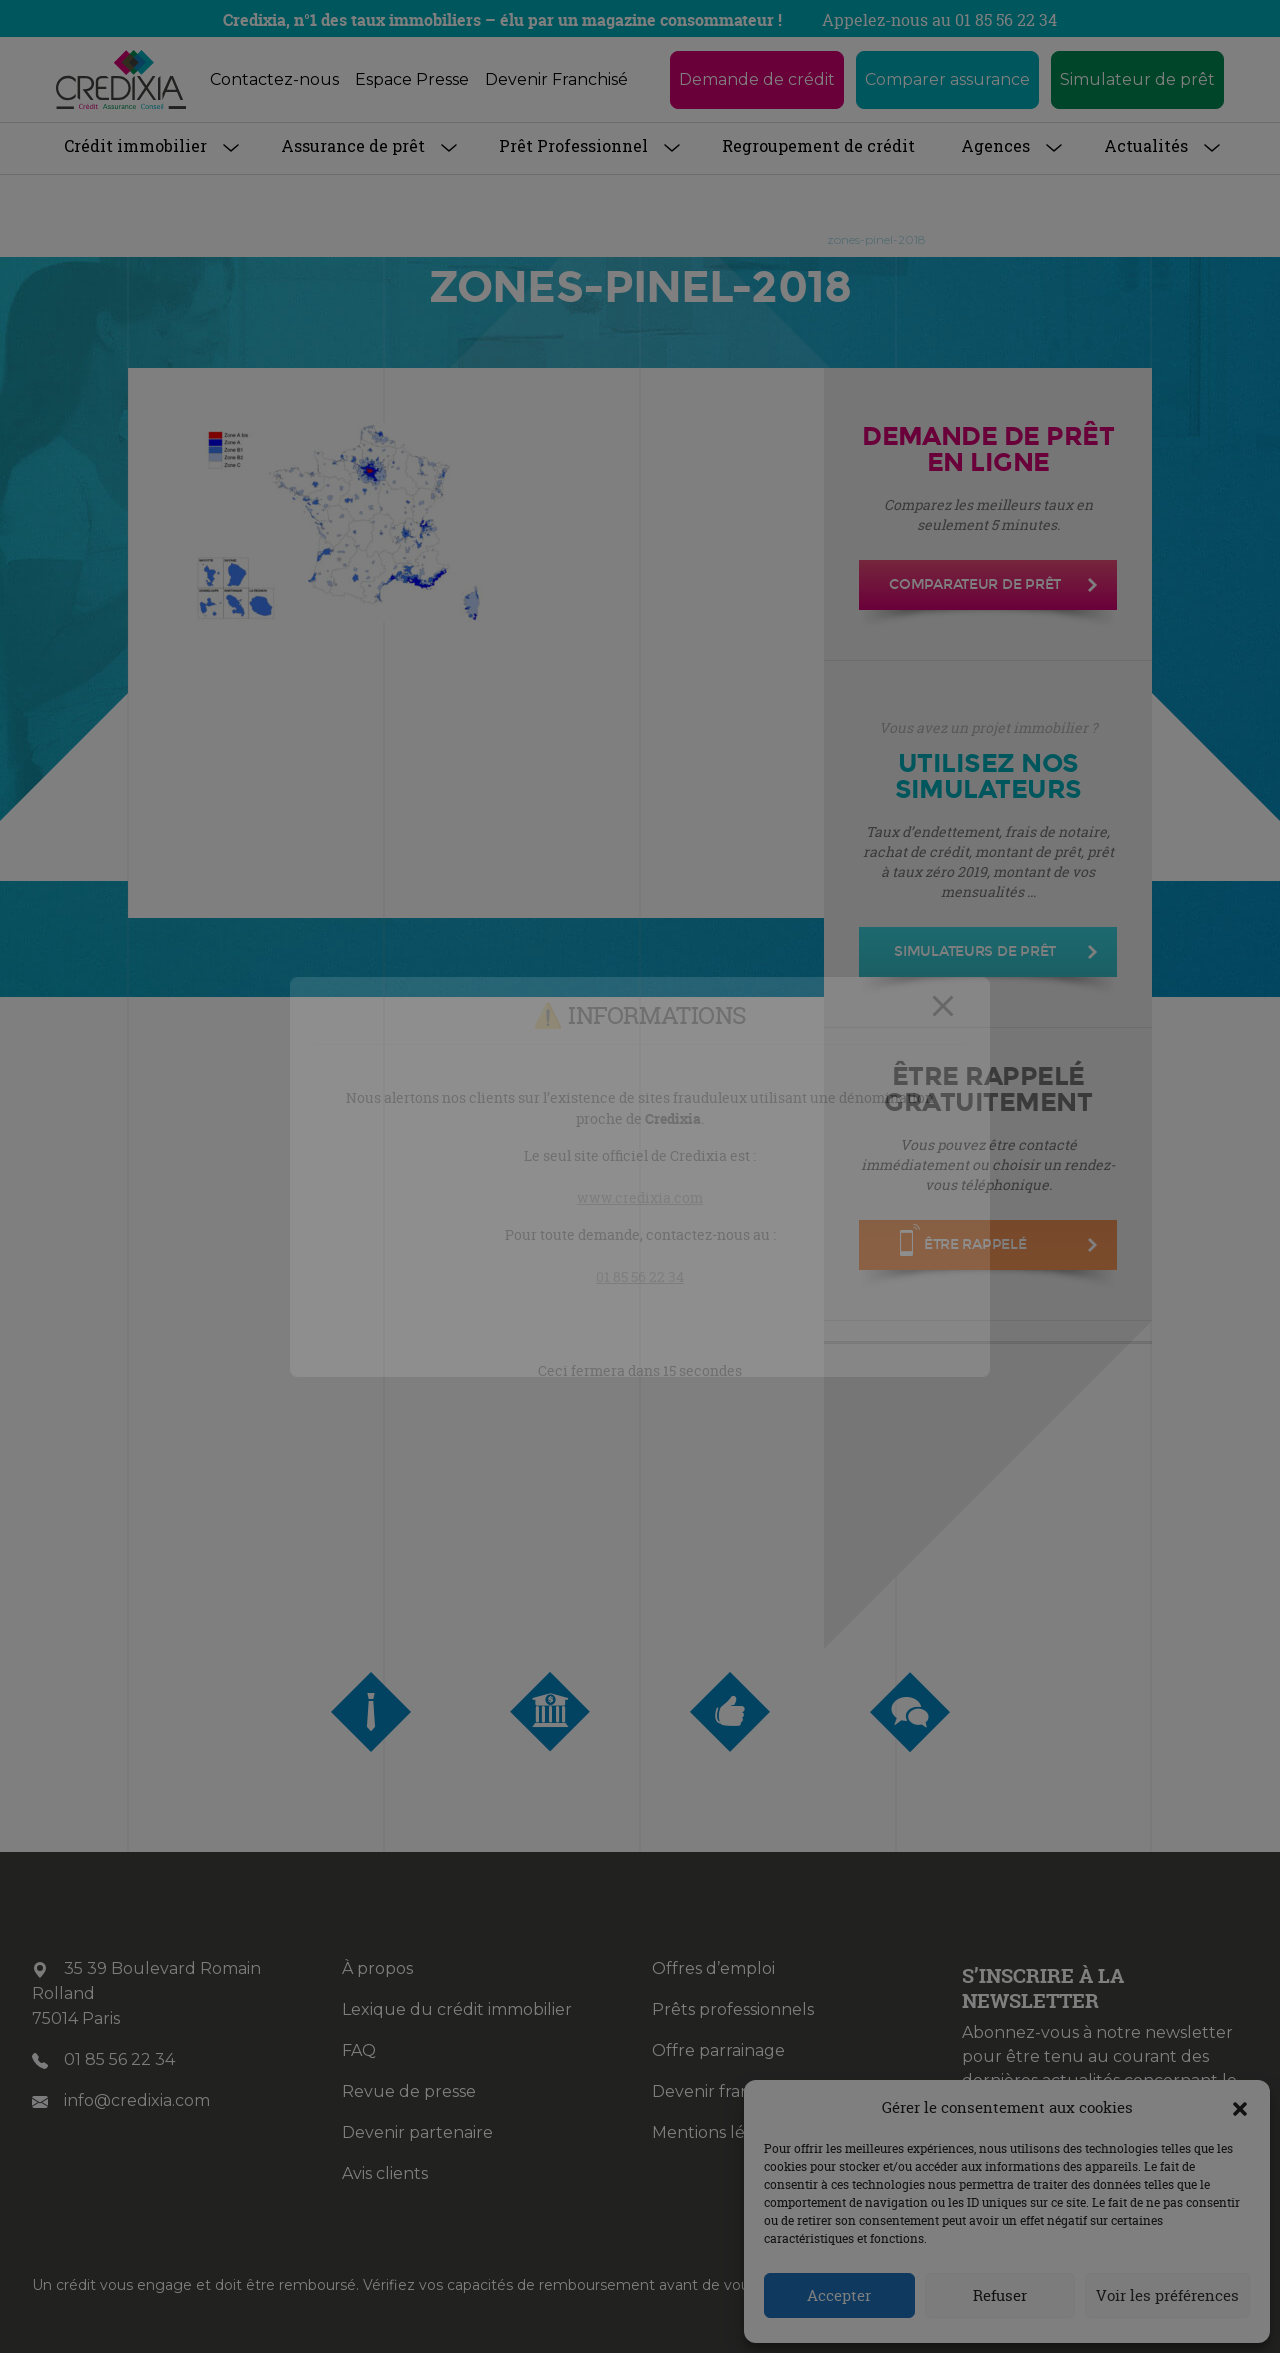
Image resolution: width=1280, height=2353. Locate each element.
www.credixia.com (640, 1197)
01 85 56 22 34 (640, 1276)
